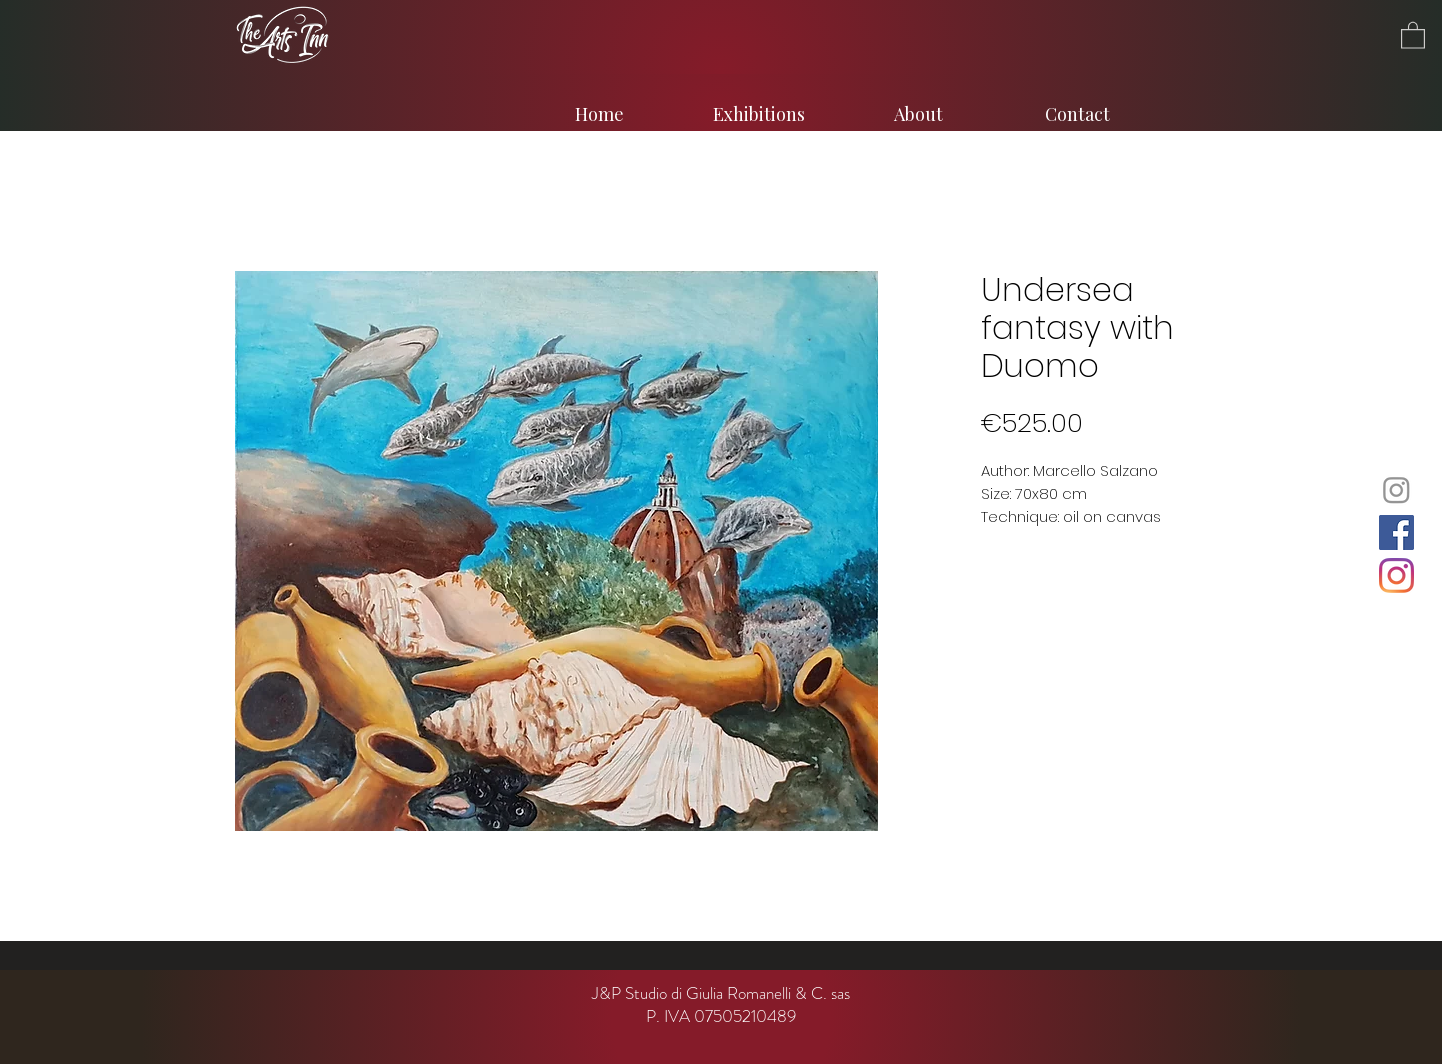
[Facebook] (1396, 532)
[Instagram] (1396, 489)
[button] (1413, 34)
